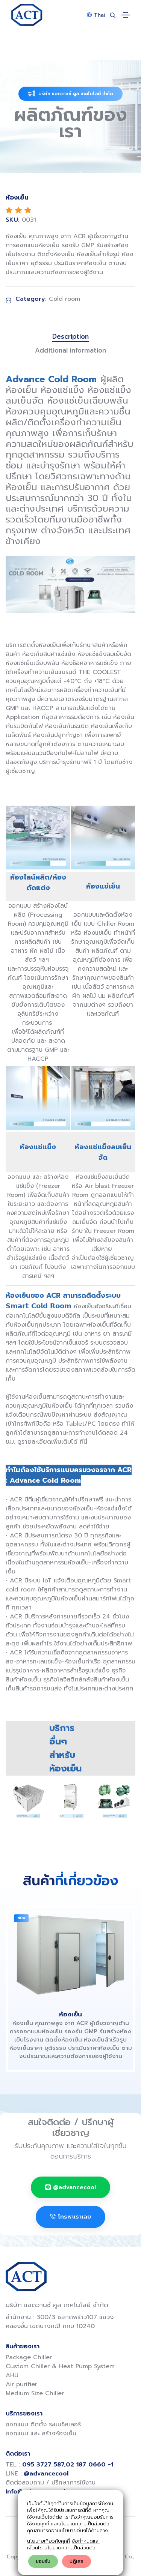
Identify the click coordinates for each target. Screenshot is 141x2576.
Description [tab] (70, 337)
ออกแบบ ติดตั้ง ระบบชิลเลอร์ (43, 2424)
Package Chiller (29, 2357)
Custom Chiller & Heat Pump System (60, 2366)
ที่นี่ (83, 1441)
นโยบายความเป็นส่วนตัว (70, 2547)
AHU (12, 2375)
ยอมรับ (43, 2561)
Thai (96, 15)
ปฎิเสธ (76, 2561)
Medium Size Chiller (35, 2393)
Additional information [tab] (70, 350)
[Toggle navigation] (125, 15)
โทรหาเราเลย (70, 2217)
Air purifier (21, 2384)
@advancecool (70, 2187)
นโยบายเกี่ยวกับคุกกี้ (48, 2540)
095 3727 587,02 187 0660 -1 (67, 2464)
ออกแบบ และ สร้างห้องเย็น (41, 2433)
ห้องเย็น (70, 2014)
